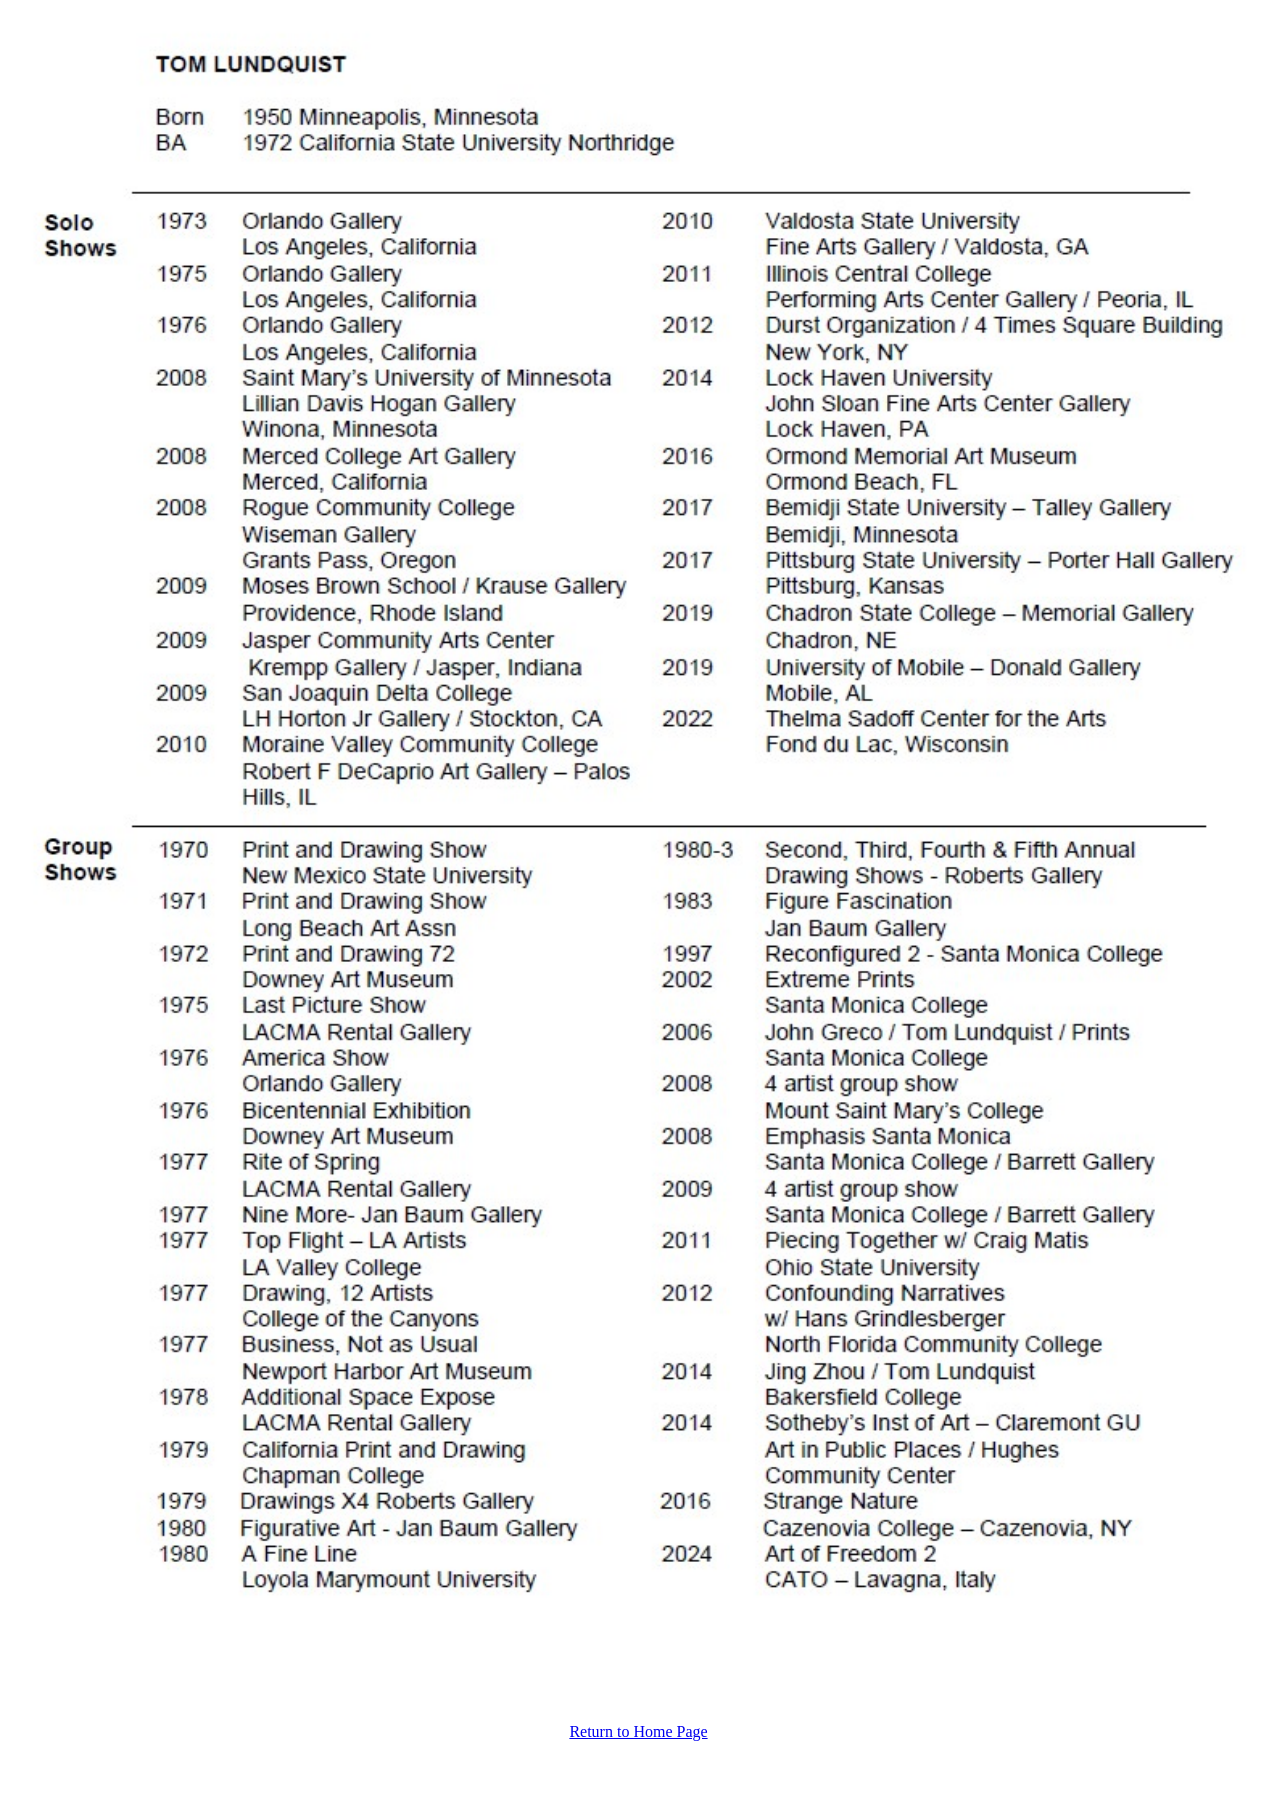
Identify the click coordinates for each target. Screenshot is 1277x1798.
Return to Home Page (638, 1731)
